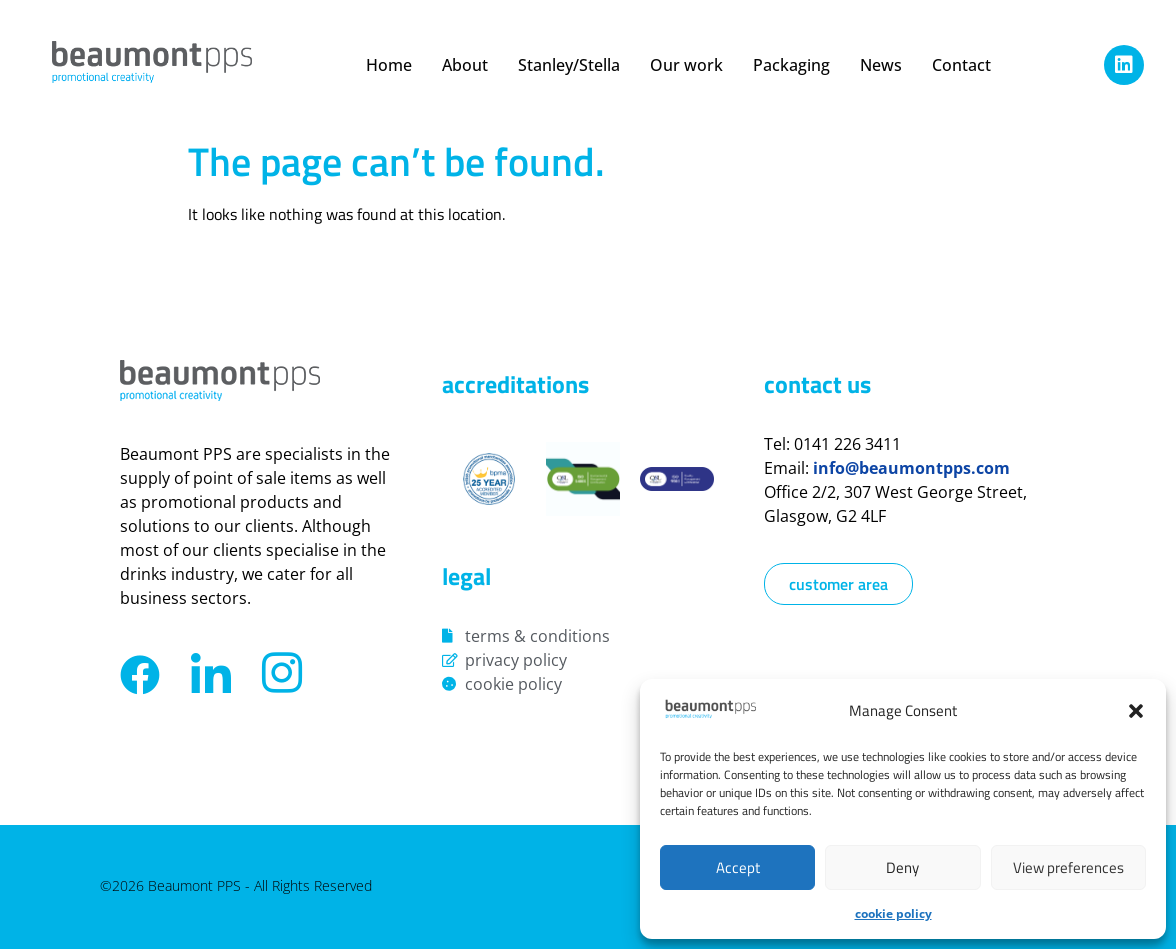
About (465, 65)
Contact (961, 65)
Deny (902, 867)
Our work (686, 65)
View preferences (1068, 867)
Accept (738, 867)
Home (389, 65)
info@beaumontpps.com (911, 468)
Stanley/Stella (569, 65)
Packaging (791, 65)
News (881, 65)
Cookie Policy (893, 913)
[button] (1136, 711)
